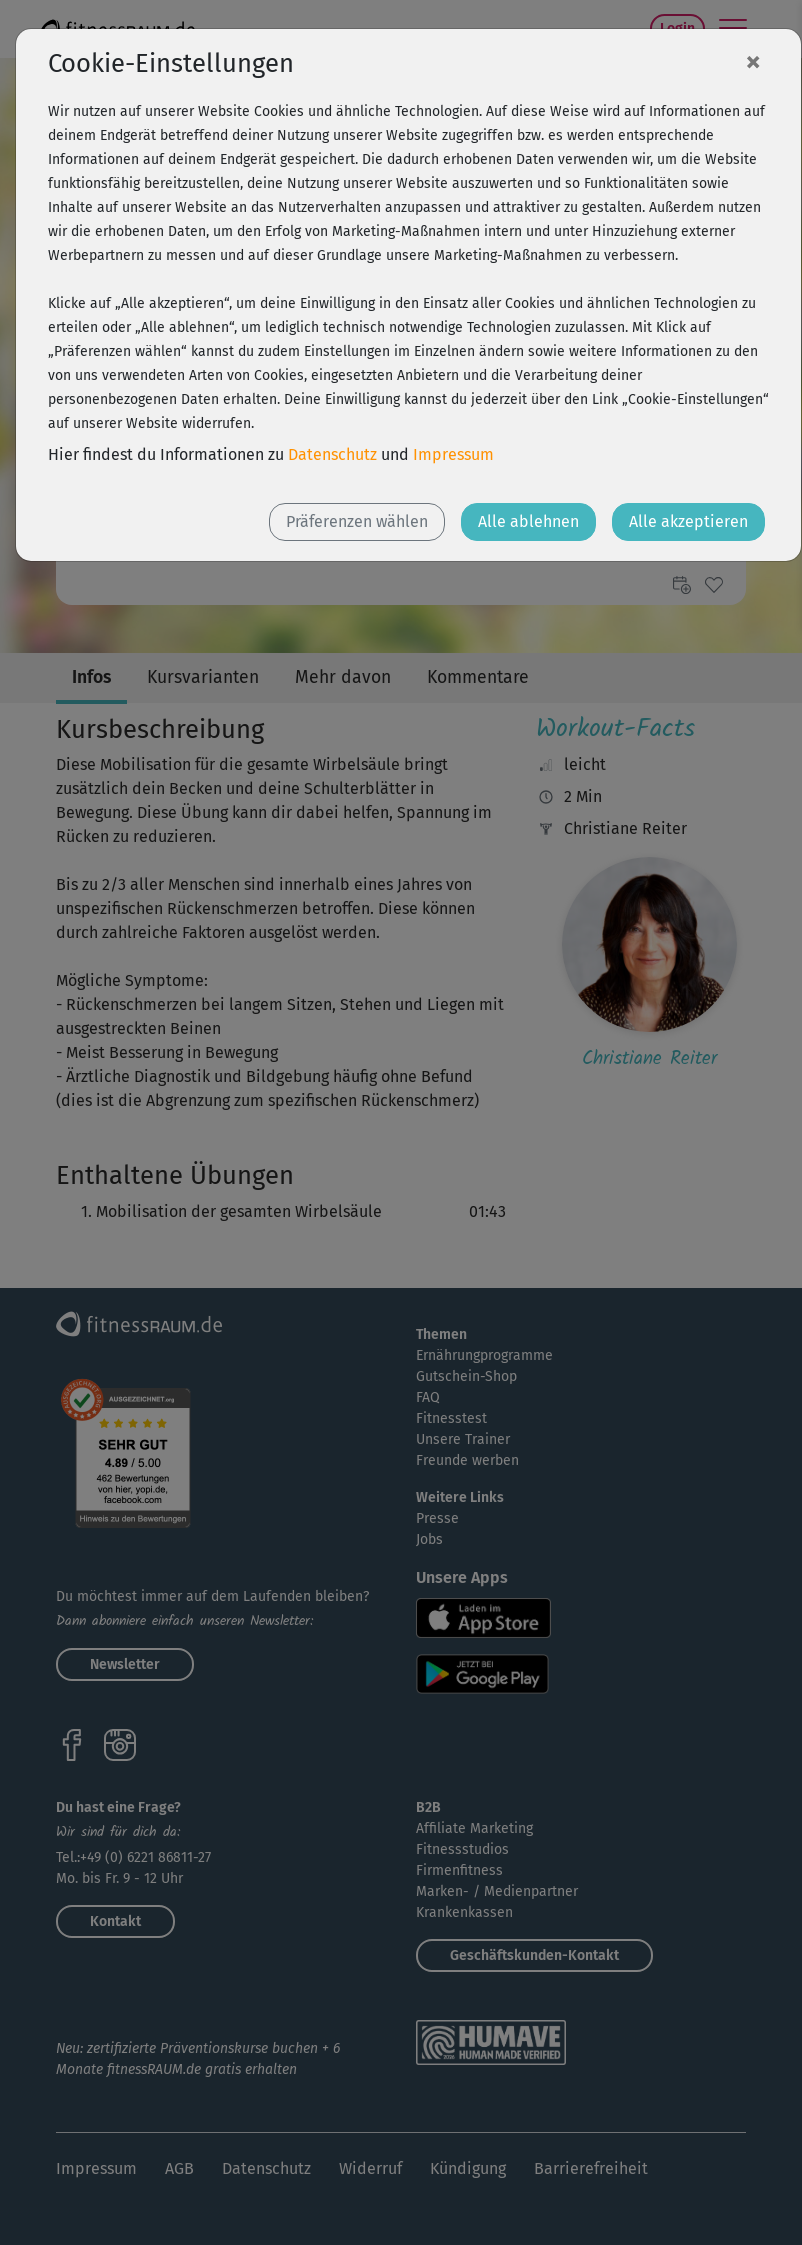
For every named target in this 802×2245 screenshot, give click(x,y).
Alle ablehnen (528, 521)
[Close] (753, 61)
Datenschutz (332, 454)
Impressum (453, 454)
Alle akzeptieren (688, 521)
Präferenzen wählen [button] (357, 521)
